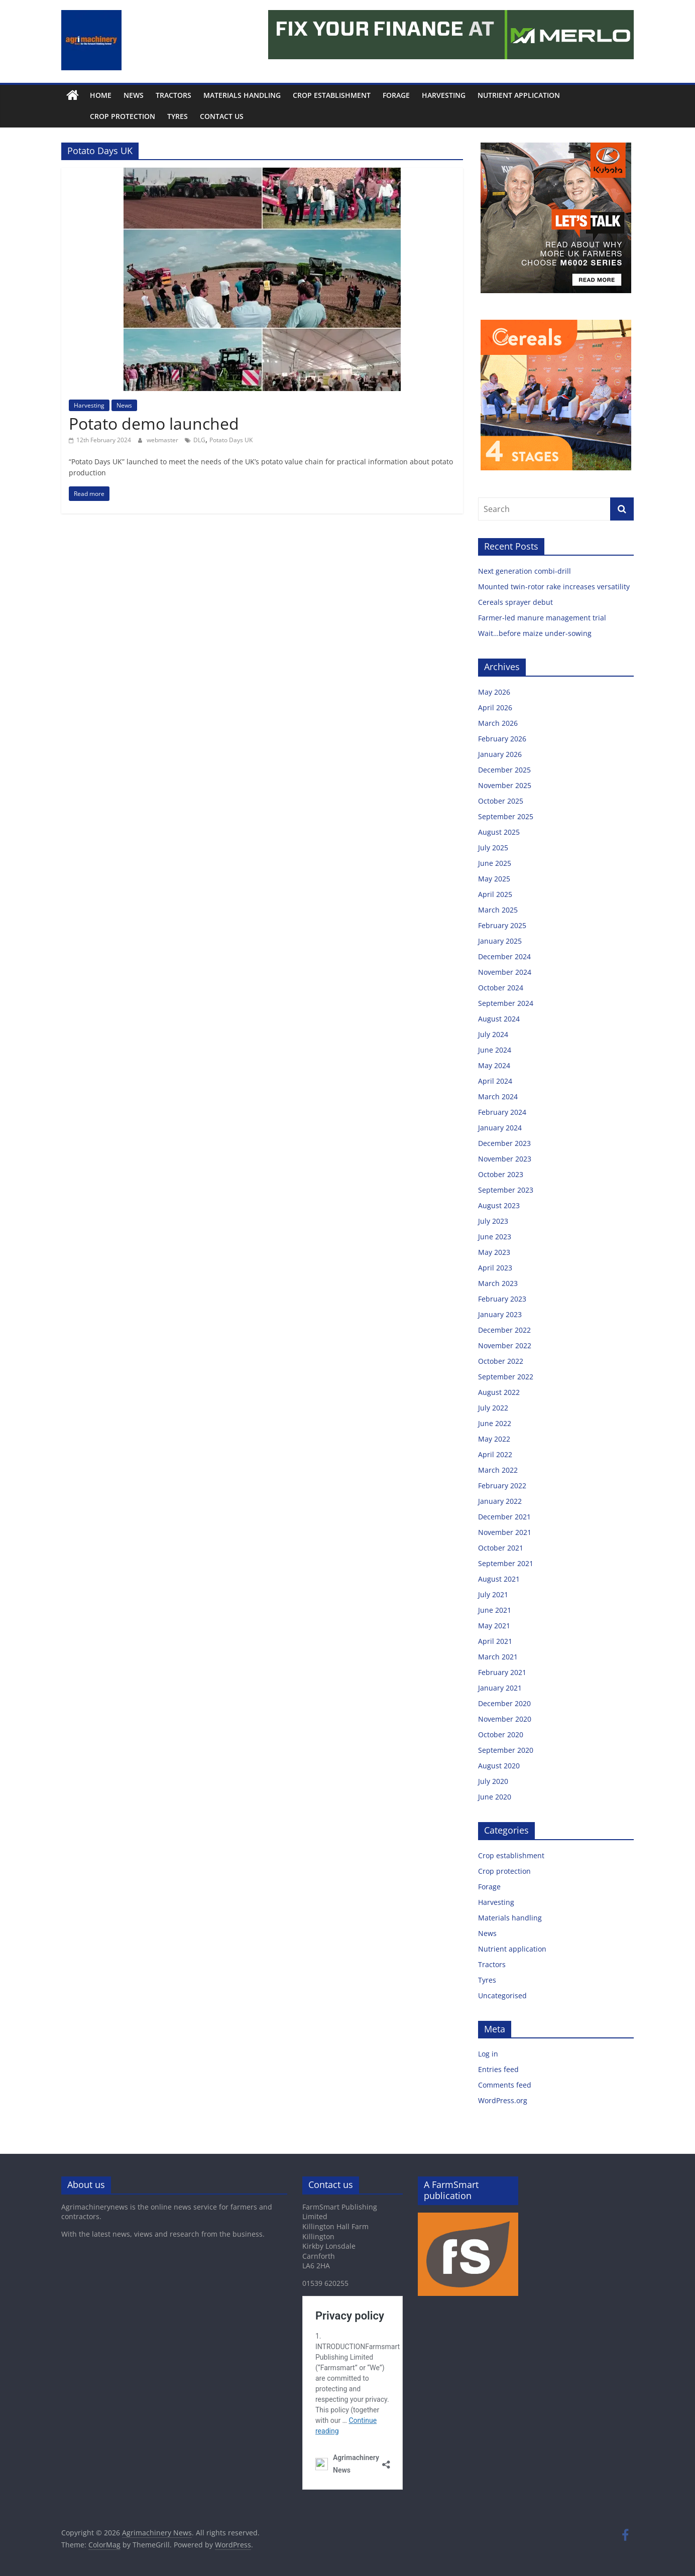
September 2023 (505, 1190)
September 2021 (505, 1563)
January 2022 (500, 1501)
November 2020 (504, 1719)
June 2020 (494, 1796)
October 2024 (500, 987)
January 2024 (500, 1127)
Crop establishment (332, 95)
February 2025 (502, 925)
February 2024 (502, 1112)
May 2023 (494, 1252)
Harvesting (444, 95)
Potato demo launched (154, 423)
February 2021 (502, 1672)
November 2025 (504, 785)
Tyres (155, 116)
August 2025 (499, 832)
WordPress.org (502, 2100)
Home (100, 95)
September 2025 (505, 816)
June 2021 (494, 1610)
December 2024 (504, 956)
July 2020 (493, 1781)
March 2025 (498, 910)
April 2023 (495, 1267)
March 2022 (498, 1470)
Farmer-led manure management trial (542, 617)
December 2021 (504, 1516)
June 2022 (494, 1423)
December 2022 (504, 1330)
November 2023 (504, 1159)
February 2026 (502, 738)
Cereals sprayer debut (515, 602)
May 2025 (494, 878)
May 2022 (494, 1439)
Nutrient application (519, 95)
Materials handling (242, 95)
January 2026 (500, 754)
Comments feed (504, 2085)
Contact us (199, 116)
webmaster (163, 440)
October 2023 (500, 1174)
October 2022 (500, 1361)
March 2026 (498, 723)
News (134, 95)
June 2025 (494, 863)
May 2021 (494, 1625)
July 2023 (493, 1221)
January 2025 (500, 941)
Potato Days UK (231, 440)
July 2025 (493, 847)
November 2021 (504, 1532)
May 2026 (494, 692)
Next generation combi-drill (524, 571)
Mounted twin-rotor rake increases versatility (554, 586)
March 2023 (498, 1283)
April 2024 (495, 1081)
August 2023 (499, 1205)
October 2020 (500, 1734)
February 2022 (502, 1485)
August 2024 (499, 1018)
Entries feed (498, 2069)
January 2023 (500, 1314)
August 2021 (499, 1579)
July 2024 (493, 1034)
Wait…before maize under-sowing (535, 633)
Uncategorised (502, 1995)
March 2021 (498, 1656)
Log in (488, 2053)
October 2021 (500, 1548)
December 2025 (504, 770)
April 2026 (495, 707)
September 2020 (505, 1750)
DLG (199, 440)
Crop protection (100, 116)
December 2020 (504, 1703)
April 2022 (495, 1454)
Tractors (173, 95)
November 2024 (504, 972)
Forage (396, 95)
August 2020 (499, 1765)
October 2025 (500, 801)
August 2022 (499, 1392)
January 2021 (500, 1688)
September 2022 (505, 1376)
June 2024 (494, 1050)
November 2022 (504, 1345)
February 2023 (502, 1299)
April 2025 (495, 894)
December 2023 (504, 1143)
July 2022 (493, 1407)
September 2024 (505, 1003)
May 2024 (494, 1065)
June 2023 (494, 1236)
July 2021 (493, 1594)
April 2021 (495, 1641)
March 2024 (498, 1096)
